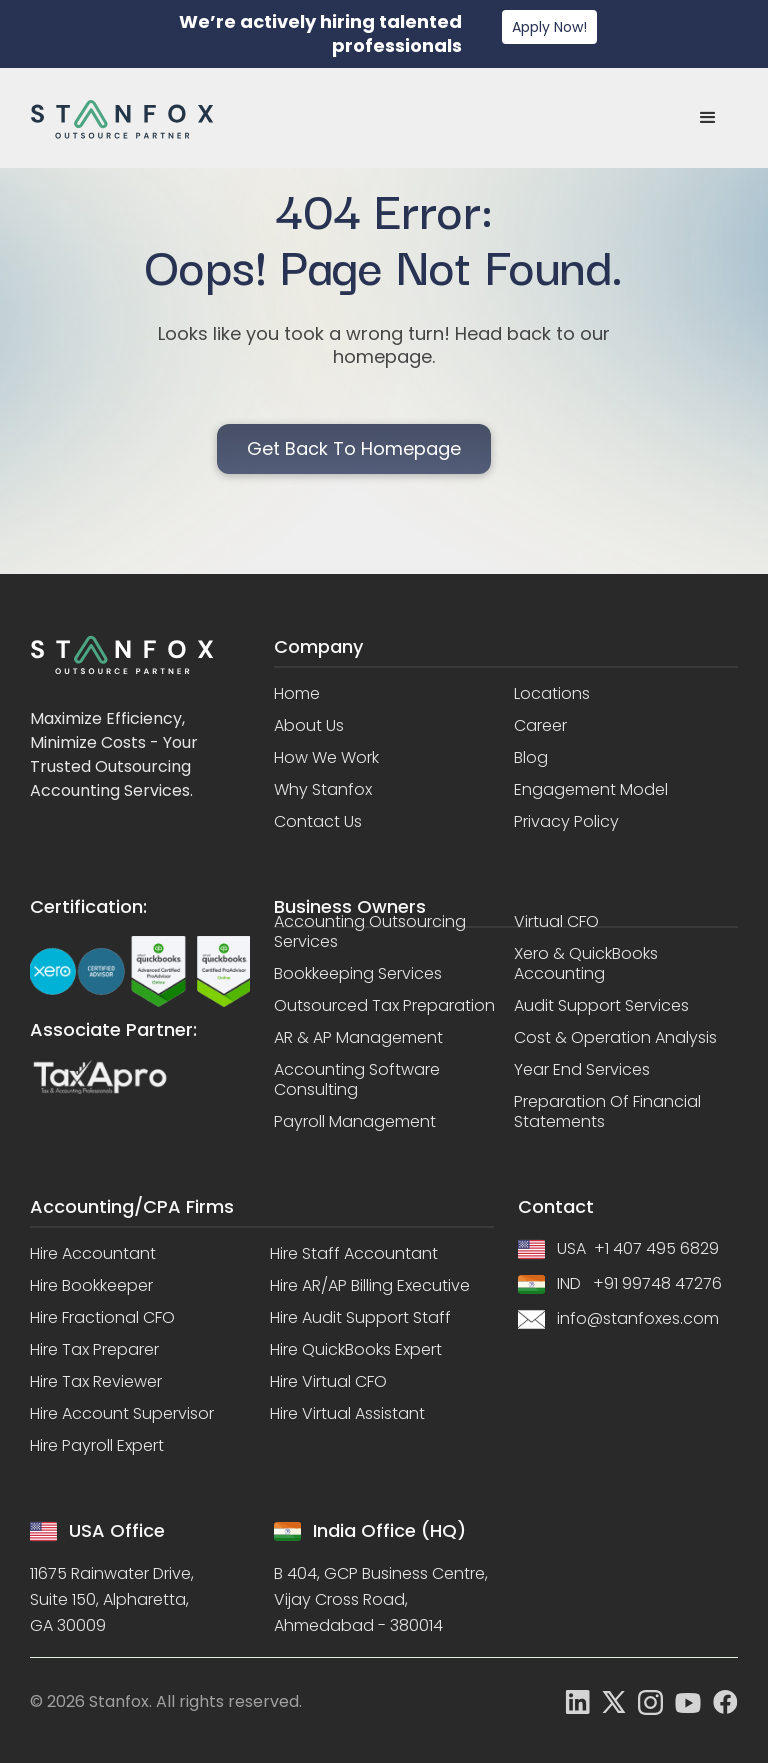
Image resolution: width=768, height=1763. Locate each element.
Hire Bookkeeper (91, 1286)
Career (540, 726)
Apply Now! (549, 27)
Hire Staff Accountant (354, 1254)
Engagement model (591, 790)
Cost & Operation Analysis (615, 1038)
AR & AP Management (358, 1038)
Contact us (318, 822)
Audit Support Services (601, 1006)
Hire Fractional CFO (102, 1318)
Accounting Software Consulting (357, 1080)
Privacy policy (566, 822)
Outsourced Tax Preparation (384, 1006)
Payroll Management (355, 1122)
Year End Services (582, 1070)
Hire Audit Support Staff (360, 1318)
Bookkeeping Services (358, 974)
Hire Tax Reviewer (96, 1382)
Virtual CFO (556, 922)
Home (297, 694)
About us (309, 726)
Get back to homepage (354, 448)
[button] (708, 118)
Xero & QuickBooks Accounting (586, 964)
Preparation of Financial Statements (607, 1112)
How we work (326, 758)
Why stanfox (323, 790)
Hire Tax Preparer (94, 1350)
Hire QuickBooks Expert (356, 1350)
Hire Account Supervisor (122, 1414)
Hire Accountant (93, 1254)
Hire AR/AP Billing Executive (370, 1286)
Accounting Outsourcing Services (370, 932)
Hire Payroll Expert (97, 1446)
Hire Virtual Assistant (347, 1414)
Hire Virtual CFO (328, 1382)
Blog (531, 758)
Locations (552, 694)
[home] (122, 118)
